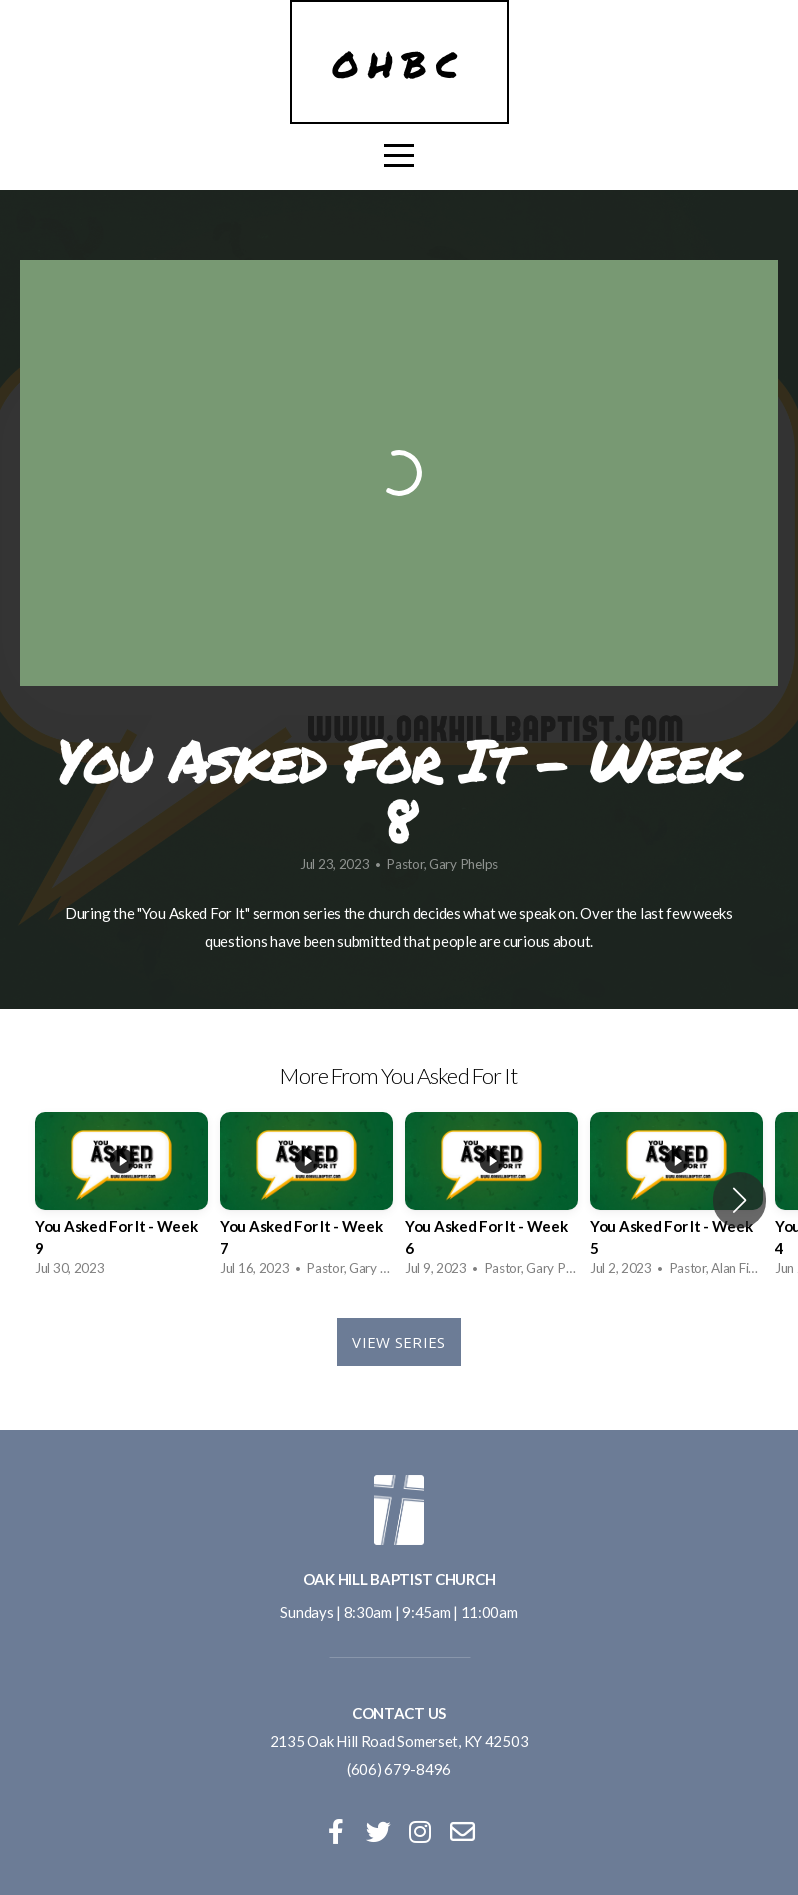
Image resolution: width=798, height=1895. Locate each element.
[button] (739, 1200)
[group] (121, 1199)
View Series (398, 1342)
